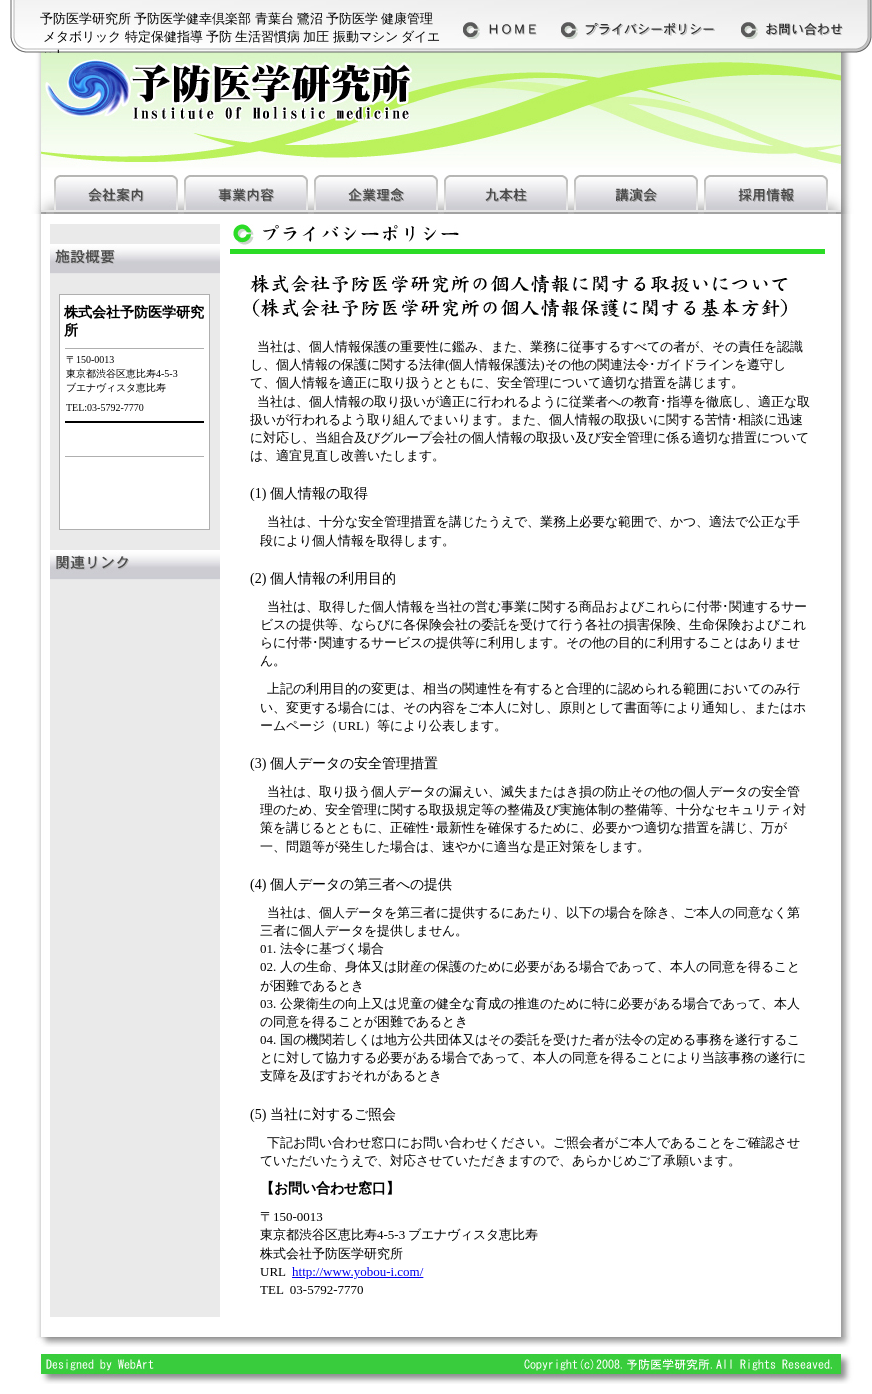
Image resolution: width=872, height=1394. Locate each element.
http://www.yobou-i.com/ (357, 1271)
